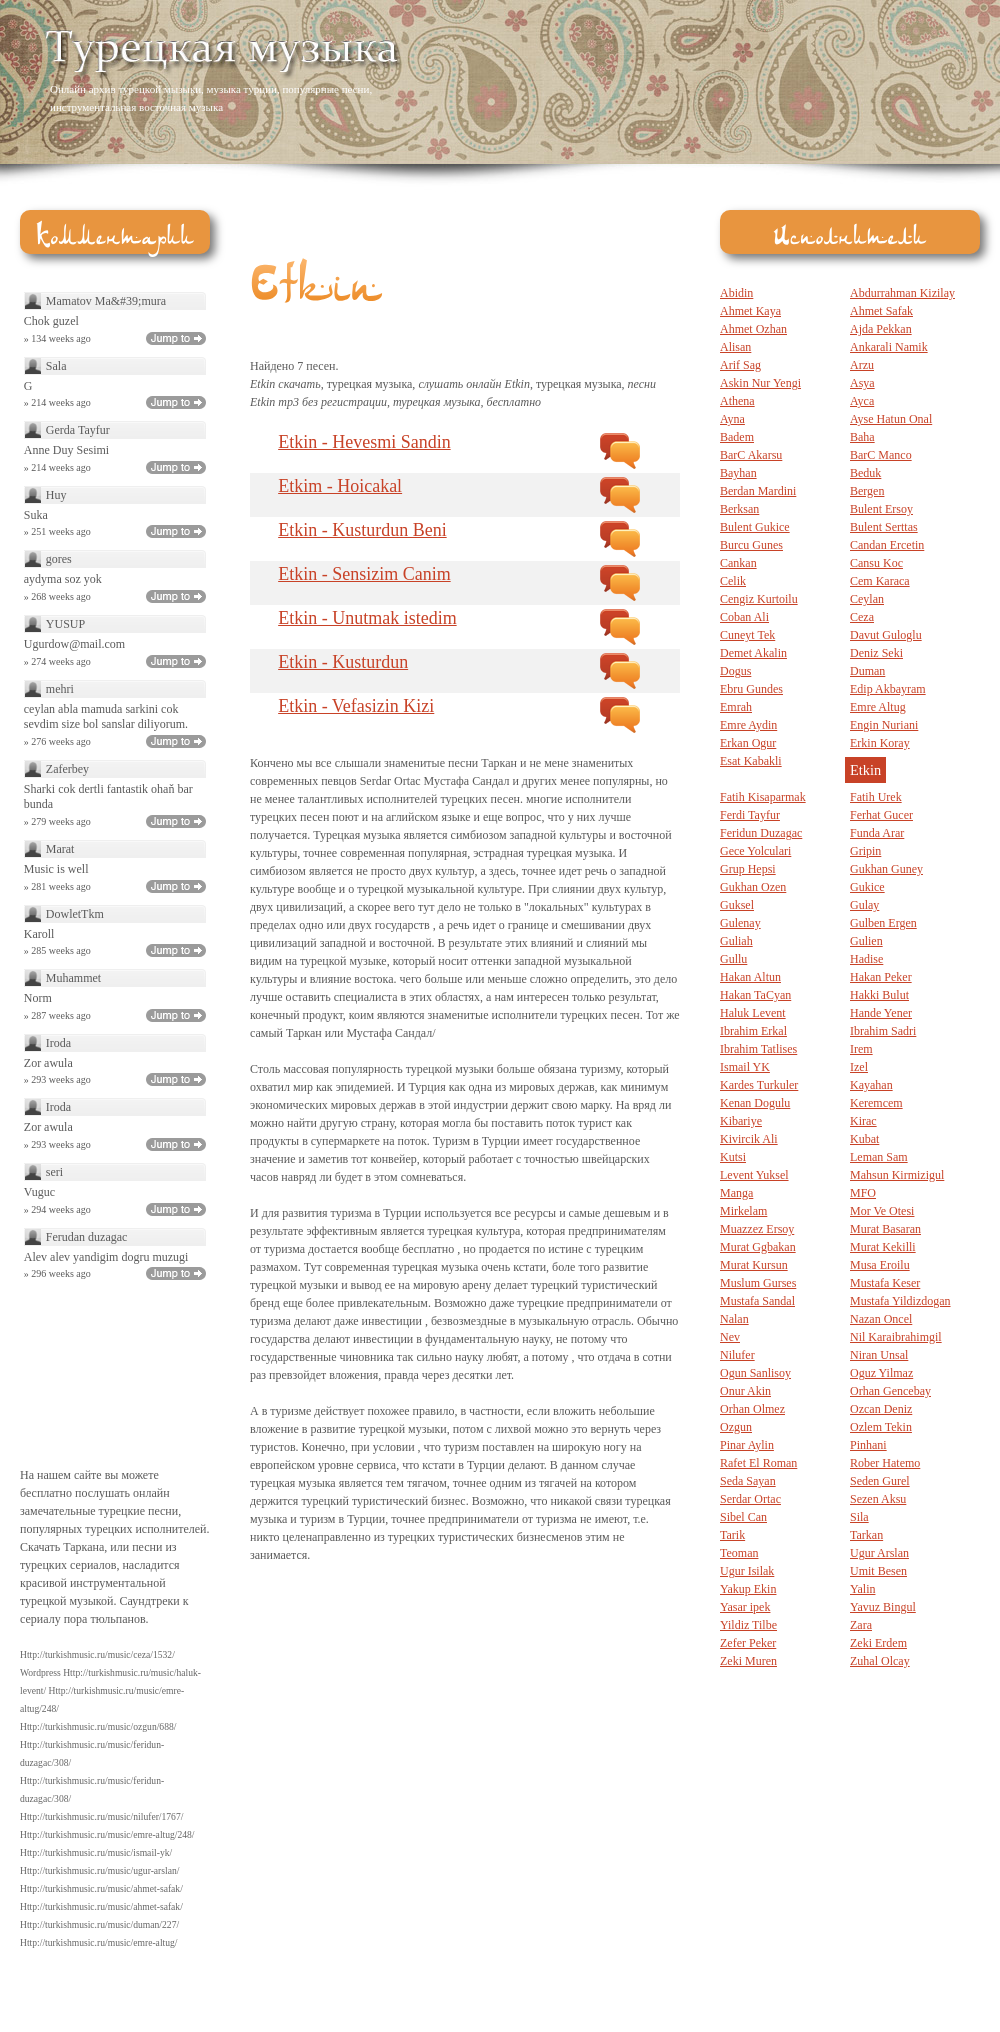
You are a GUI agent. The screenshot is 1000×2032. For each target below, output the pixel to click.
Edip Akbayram (888, 689)
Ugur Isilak (747, 1571)
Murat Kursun (754, 1265)
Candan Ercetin (887, 545)
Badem (737, 437)
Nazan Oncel (881, 1319)
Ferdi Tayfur (750, 815)
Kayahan (871, 1085)
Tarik (732, 1535)
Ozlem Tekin (881, 1427)
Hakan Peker (881, 977)
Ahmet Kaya (750, 311)
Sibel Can (743, 1517)
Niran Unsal (879, 1355)
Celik (733, 581)
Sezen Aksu (878, 1499)
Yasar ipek (745, 1607)
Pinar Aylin (747, 1445)
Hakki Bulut (879, 995)
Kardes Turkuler (759, 1085)
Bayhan (738, 473)
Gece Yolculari (755, 851)
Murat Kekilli (883, 1247)
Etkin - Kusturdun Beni (362, 530)
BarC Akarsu (751, 455)
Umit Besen (878, 1571)
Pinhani (868, 1445)
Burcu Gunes (751, 545)
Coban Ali (744, 617)
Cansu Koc (876, 563)
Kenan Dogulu (755, 1103)
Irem (861, 1049)
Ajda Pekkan (881, 329)
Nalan (734, 1319)
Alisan (735, 347)
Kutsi (733, 1157)
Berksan (739, 509)
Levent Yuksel (754, 1175)
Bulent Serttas (884, 527)
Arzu (862, 365)
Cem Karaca (880, 581)
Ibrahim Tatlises (758, 1049)
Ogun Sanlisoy (755, 1373)
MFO (863, 1193)
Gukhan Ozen (753, 887)
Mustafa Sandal (757, 1301)
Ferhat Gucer (881, 815)
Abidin (736, 293)
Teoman (739, 1553)
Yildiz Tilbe (748, 1625)
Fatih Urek (876, 797)
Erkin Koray (880, 743)
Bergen (867, 491)
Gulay (864, 905)
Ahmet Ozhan (753, 329)
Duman (867, 671)
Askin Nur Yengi (760, 383)
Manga (736, 1193)
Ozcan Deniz (881, 1409)
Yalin (862, 1589)
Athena (737, 401)
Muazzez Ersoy (757, 1229)
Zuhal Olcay (880, 1661)
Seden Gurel (880, 1481)
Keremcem (876, 1103)
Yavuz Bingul (883, 1607)
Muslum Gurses (758, 1283)
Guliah (736, 941)
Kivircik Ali (749, 1139)
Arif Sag (740, 365)
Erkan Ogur (748, 743)
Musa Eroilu (880, 1265)
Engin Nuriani (884, 725)
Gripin (865, 851)
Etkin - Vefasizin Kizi (356, 706)
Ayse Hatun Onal (891, 419)
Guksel (737, 905)
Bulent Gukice (755, 527)
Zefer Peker (748, 1643)
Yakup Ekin (748, 1589)
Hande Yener (881, 1013)
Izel (859, 1067)
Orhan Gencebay (890, 1391)
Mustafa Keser (885, 1283)
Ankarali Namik (889, 347)
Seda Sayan (748, 1481)
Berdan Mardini (758, 491)
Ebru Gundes (751, 689)
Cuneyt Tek (747, 635)
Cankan (738, 563)
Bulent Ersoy (881, 509)
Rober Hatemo (885, 1463)
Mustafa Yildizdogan (900, 1301)
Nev (730, 1337)
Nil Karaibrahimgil (896, 1337)
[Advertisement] (726, 70)
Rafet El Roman (758, 1463)
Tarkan (866, 1535)
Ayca (862, 401)
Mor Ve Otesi (882, 1211)
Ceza (862, 617)
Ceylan (867, 599)
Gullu (733, 959)
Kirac (863, 1121)
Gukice (867, 887)
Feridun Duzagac (761, 833)
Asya (862, 383)
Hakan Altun (750, 977)
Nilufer (737, 1355)
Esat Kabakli (751, 761)
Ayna (732, 419)
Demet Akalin (753, 653)
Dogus (735, 671)
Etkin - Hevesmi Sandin (364, 442)
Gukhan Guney (886, 869)
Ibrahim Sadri (883, 1031)
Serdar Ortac (750, 1499)
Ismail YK (745, 1067)
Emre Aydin (748, 725)
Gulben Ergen (883, 923)
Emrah (736, 707)
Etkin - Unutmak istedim (367, 618)
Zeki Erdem (878, 1643)
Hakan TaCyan (755, 995)
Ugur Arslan (879, 1553)
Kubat (864, 1139)
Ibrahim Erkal (753, 1031)
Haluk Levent (753, 1013)
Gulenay (740, 923)
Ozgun (736, 1427)
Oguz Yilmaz (881, 1373)
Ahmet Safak (881, 311)
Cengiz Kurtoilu (759, 599)
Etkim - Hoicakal (340, 486)
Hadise (866, 959)
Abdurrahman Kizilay (902, 293)
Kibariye (741, 1121)
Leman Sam (879, 1157)
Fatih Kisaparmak (763, 797)
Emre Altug (878, 707)
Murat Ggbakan (758, 1247)
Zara (861, 1625)
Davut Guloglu (886, 635)
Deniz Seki (876, 653)
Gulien (866, 941)
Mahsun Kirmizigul (897, 1175)
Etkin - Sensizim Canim (364, 574)
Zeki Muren (748, 1661)
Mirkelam (743, 1211)
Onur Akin (745, 1391)
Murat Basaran (885, 1229)
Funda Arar (877, 833)
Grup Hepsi (748, 869)
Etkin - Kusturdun (343, 662)
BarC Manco (881, 455)
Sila (859, 1517)
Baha (862, 437)
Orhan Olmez (752, 1409)
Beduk (865, 473)
